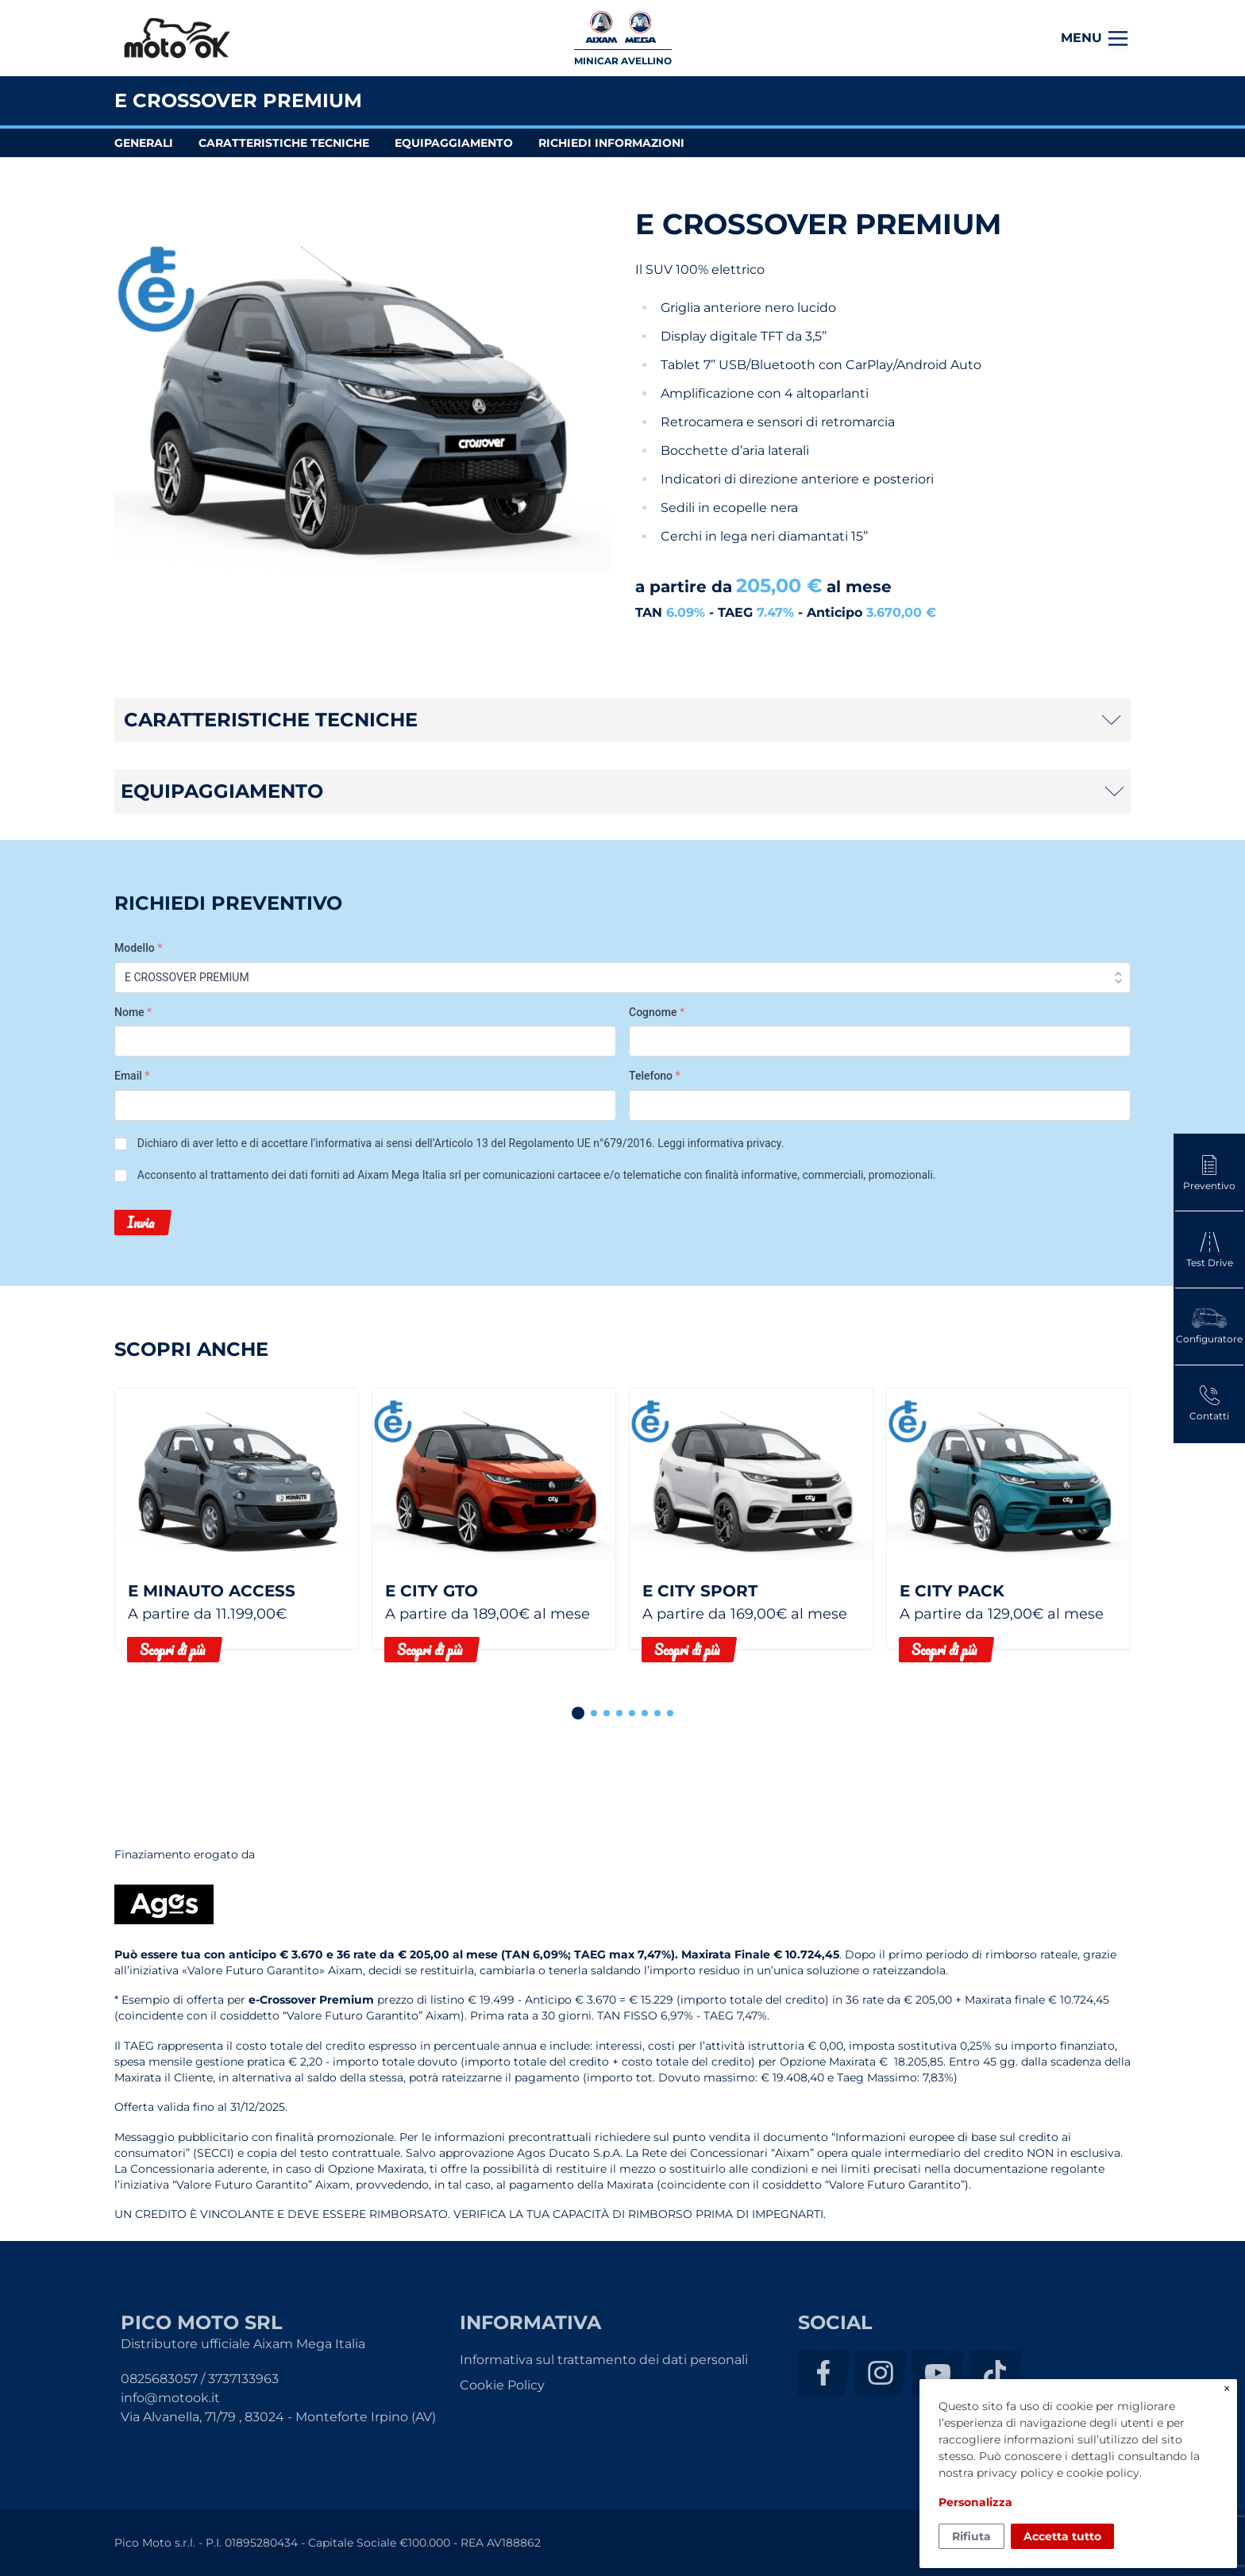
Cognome (656, 1012)
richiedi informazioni (611, 143)
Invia (140, 1222)
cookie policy (1102, 2473)
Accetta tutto (1062, 2536)
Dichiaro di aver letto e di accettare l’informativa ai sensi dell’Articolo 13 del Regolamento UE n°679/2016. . (460, 1143)
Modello (138, 947)
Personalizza (975, 2502)
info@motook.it (170, 2397)
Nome (133, 1012)
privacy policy (1015, 2473)
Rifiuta (971, 2536)
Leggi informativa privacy (719, 1143)
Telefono (654, 1075)
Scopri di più (172, 1649)
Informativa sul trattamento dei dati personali (604, 2359)
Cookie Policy (502, 2385)
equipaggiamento (454, 143)
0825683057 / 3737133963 (200, 2378)
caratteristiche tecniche (284, 143)
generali (143, 143)
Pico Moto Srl (177, 38)
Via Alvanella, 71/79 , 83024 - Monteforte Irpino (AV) (278, 2416)
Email (132, 1075)
